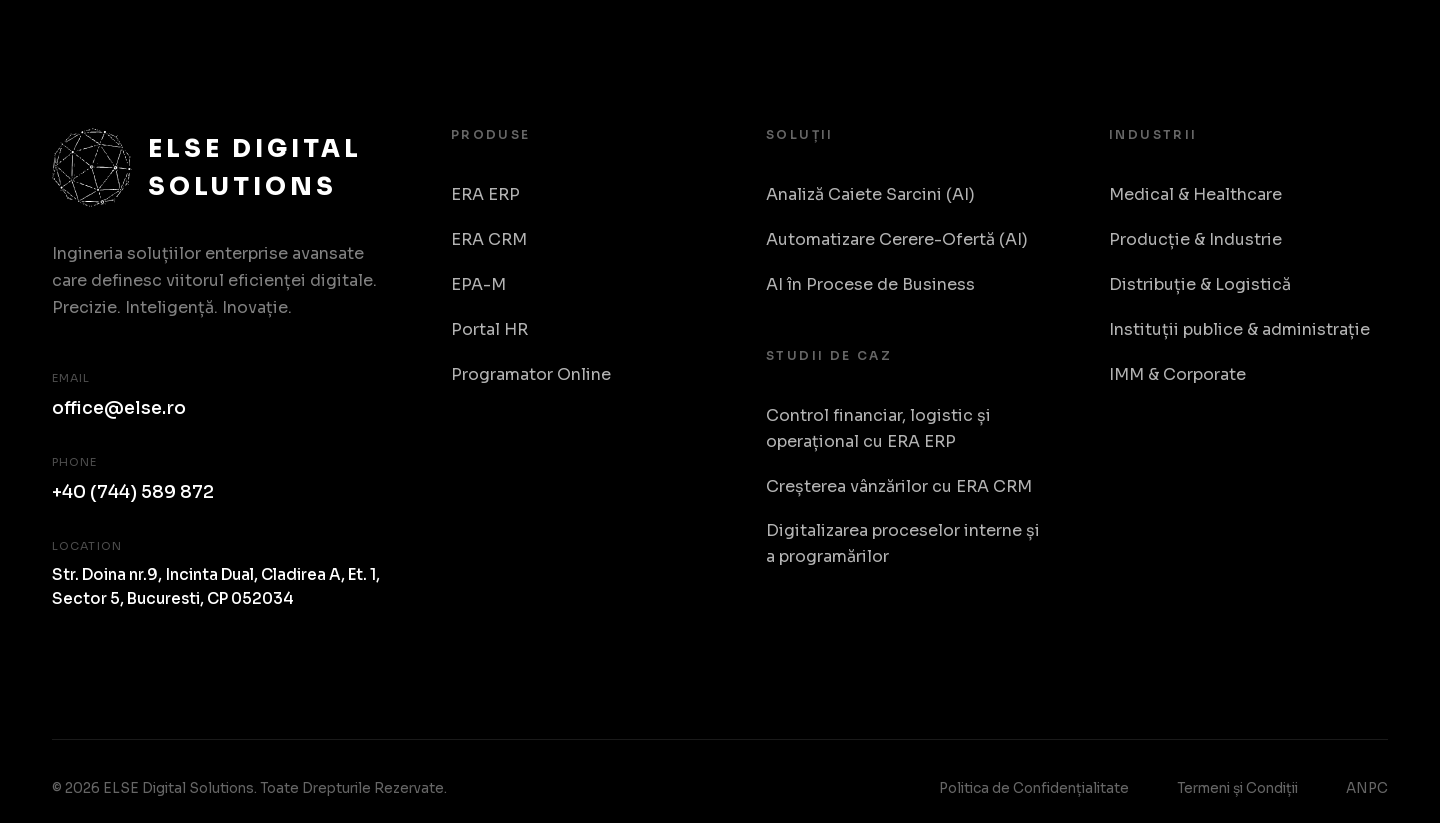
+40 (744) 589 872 (133, 492)
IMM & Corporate (1177, 374)
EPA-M (478, 284)
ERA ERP (485, 194)
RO (1367, 39)
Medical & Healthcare (1195, 194)
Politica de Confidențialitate (1034, 788)
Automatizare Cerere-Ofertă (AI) (897, 239)
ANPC (1367, 788)
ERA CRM (489, 239)
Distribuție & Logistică (1200, 284)
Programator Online (531, 374)
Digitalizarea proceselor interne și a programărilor (903, 543)
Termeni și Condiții (1237, 788)
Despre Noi (1269, 39)
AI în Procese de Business (870, 284)
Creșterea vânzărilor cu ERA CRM (899, 486)
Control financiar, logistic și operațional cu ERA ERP (878, 428)
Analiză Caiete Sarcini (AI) (870, 194)
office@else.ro (119, 408)
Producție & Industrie (1195, 239)
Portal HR (489, 329)
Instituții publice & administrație (1239, 329)
